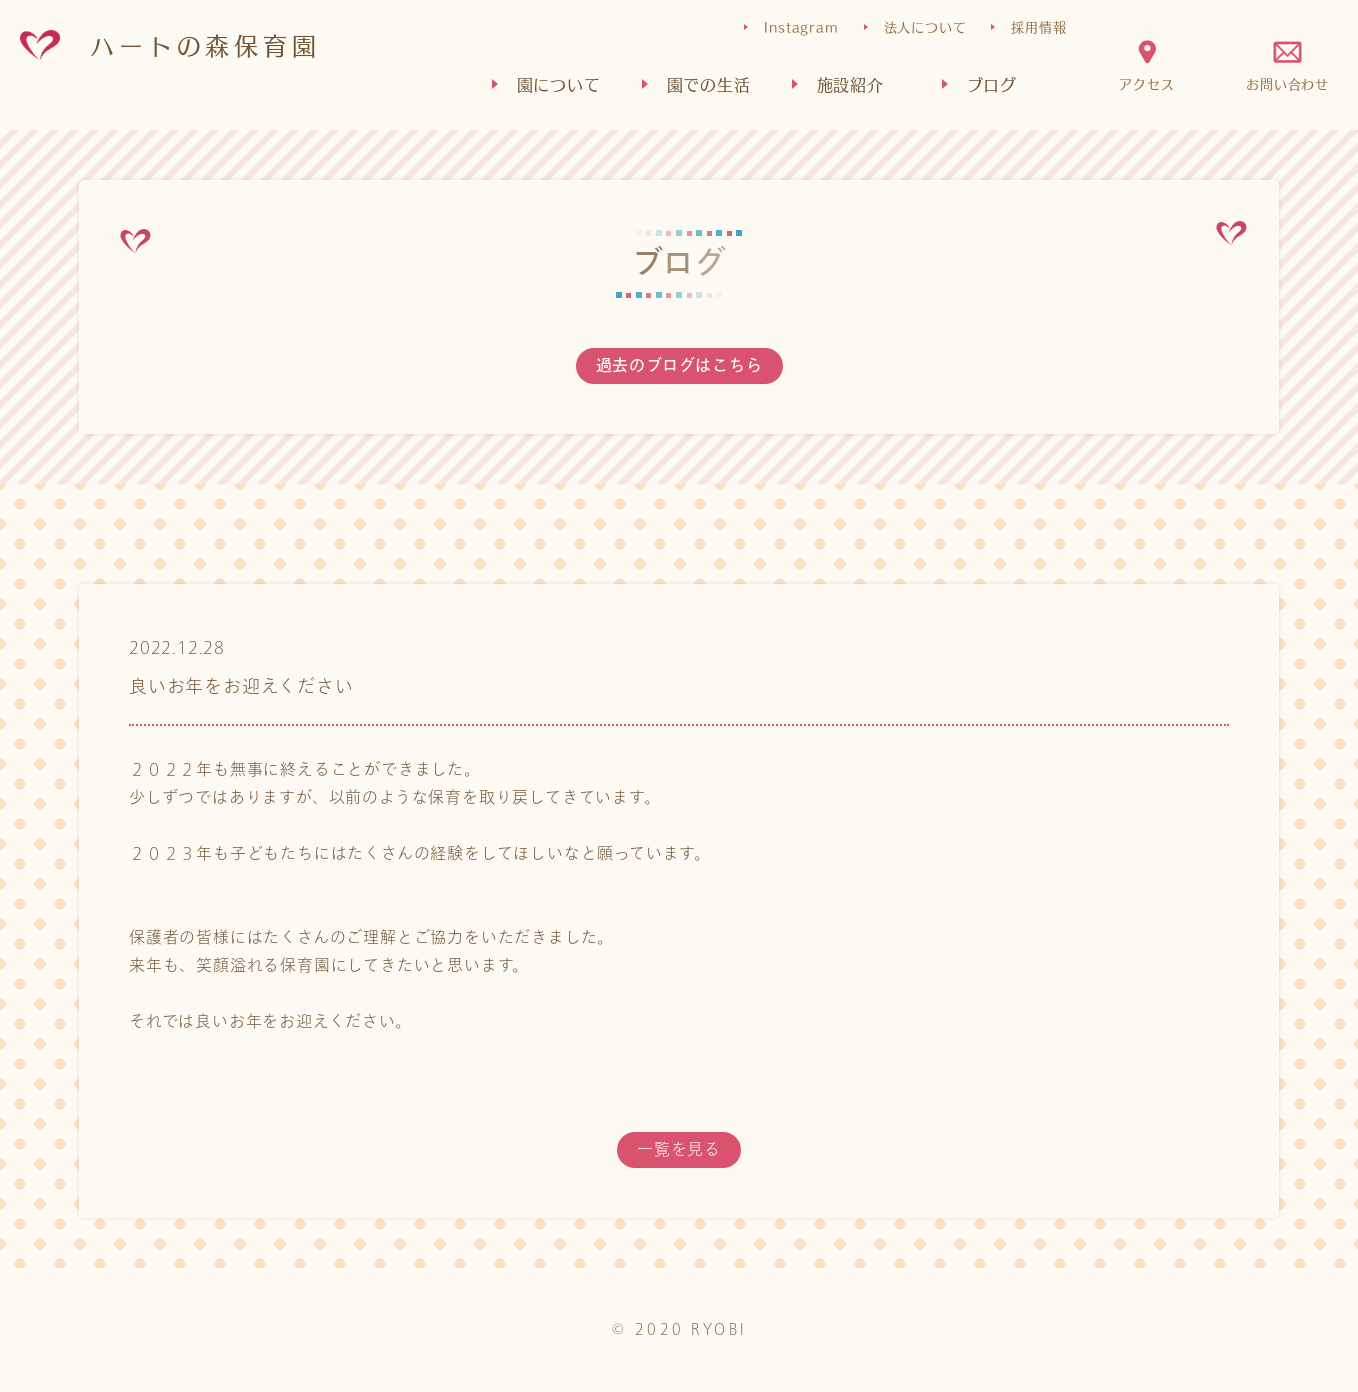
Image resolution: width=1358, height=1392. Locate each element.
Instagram (801, 26)
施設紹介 (850, 84)
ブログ (992, 84)
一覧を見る (679, 1149)
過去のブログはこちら (679, 366)
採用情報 (1038, 26)
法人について (925, 26)
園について (559, 84)
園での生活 (709, 84)
